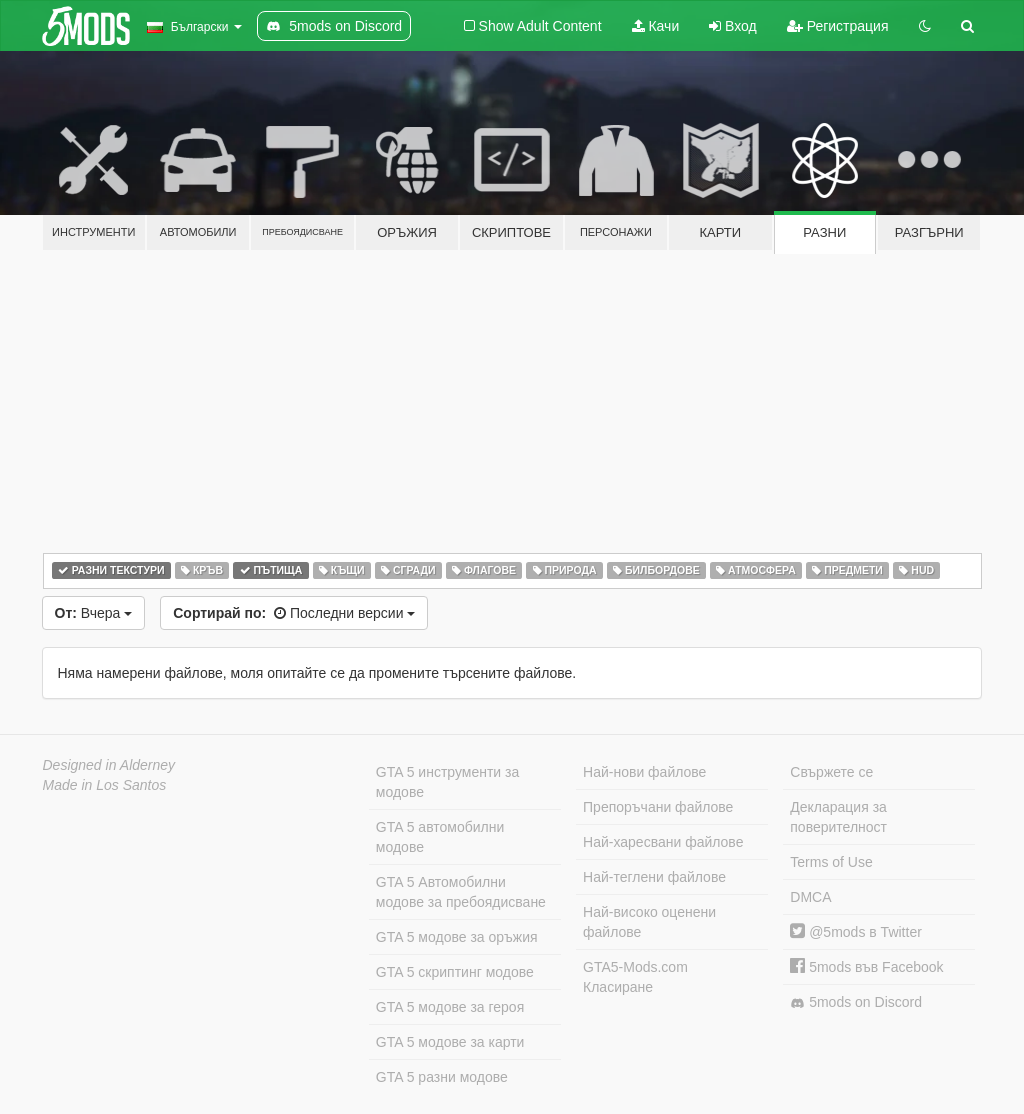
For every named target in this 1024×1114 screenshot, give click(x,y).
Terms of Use (831, 862)
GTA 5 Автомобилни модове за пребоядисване (461, 892)
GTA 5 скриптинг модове (455, 972)
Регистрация (838, 26)
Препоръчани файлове (658, 807)
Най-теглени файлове (654, 877)
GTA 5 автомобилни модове (440, 837)
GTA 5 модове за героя (450, 1007)
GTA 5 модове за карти (450, 1042)
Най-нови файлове (644, 772)
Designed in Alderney (109, 765)
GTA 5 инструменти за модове (447, 782)
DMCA (810, 897)
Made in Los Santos (105, 785)
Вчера (94, 613)
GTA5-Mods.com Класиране (635, 977)
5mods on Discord (856, 1002)
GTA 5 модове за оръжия (457, 937)
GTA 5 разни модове (442, 1077)
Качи (656, 26)
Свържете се (831, 772)
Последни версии (294, 613)
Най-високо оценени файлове (649, 922)
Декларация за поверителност (838, 817)
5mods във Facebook (866, 967)
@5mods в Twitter (856, 932)
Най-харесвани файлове (663, 842)
